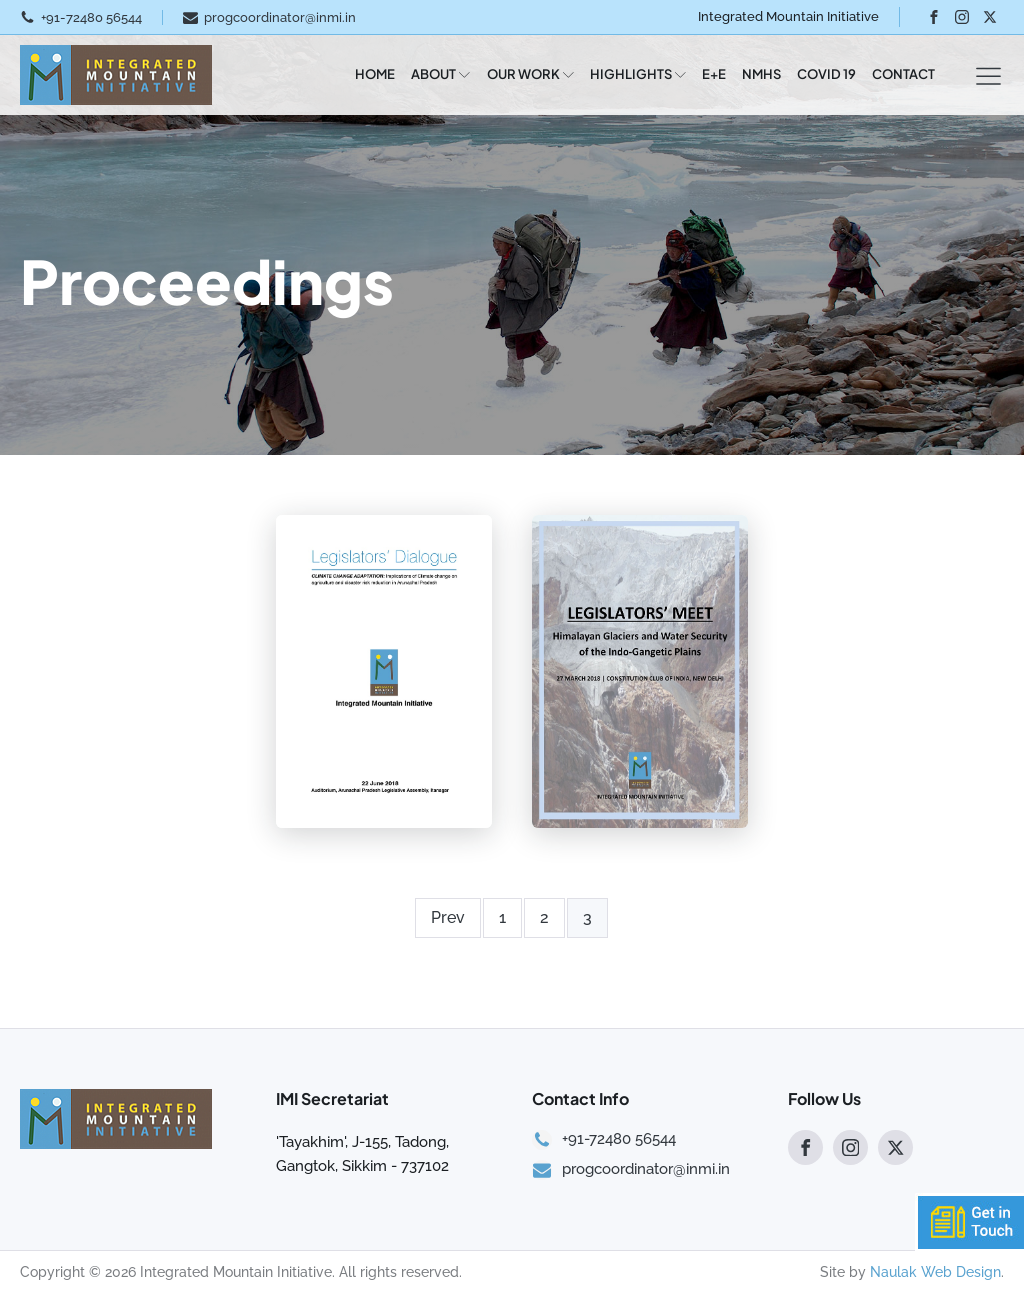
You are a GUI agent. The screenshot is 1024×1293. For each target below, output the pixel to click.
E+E (714, 74)
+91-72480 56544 (91, 17)
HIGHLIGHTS (638, 74)
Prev (448, 917)
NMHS (761, 74)
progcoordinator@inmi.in (280, 17)
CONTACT (903, 74)
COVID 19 (826, 74)
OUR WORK (530, 74)
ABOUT (440, 74)
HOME (375, 74)
